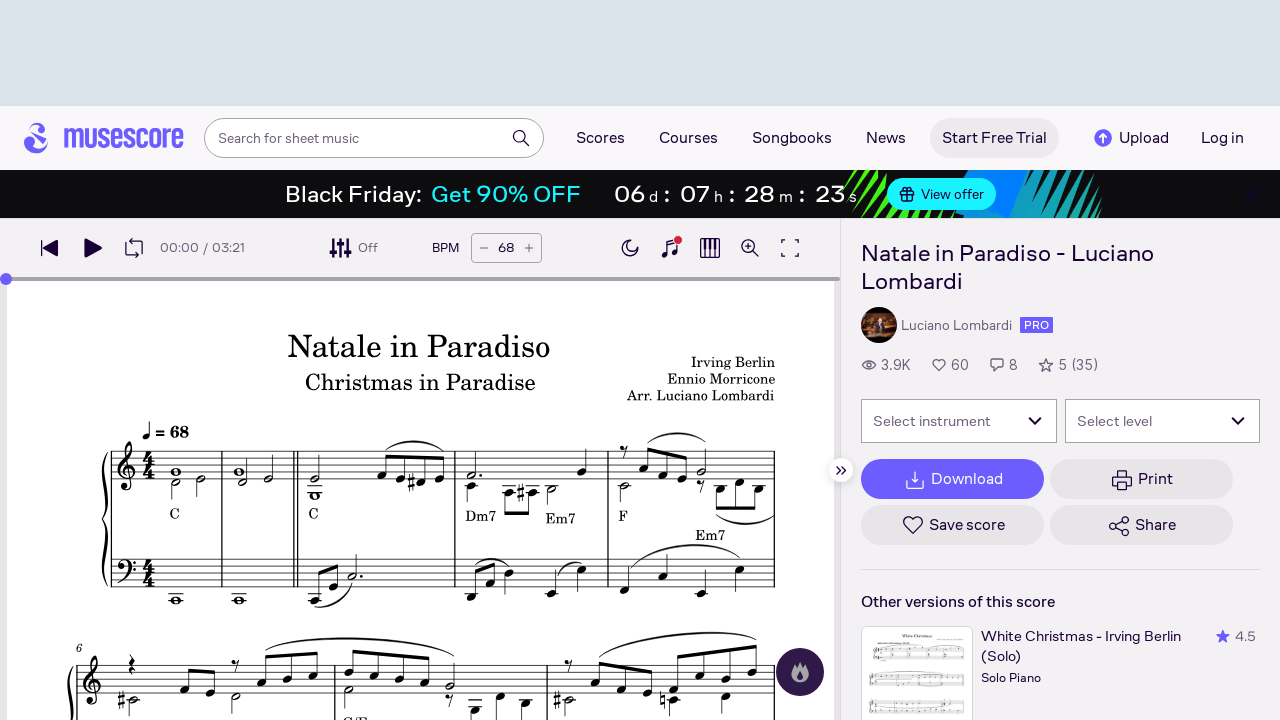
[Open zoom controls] (750, 248)
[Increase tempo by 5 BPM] (529, 248)
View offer (941, 194)
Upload (1130, 138)
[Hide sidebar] (841, 470)
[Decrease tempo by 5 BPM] (484, 248)
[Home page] (104, 138)
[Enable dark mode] (630, 248)
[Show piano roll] (710, 248)
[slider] (6, 279)
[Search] (521, 138)
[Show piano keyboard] (670, 248)
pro (1036, 325)
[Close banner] (1252, 194)
